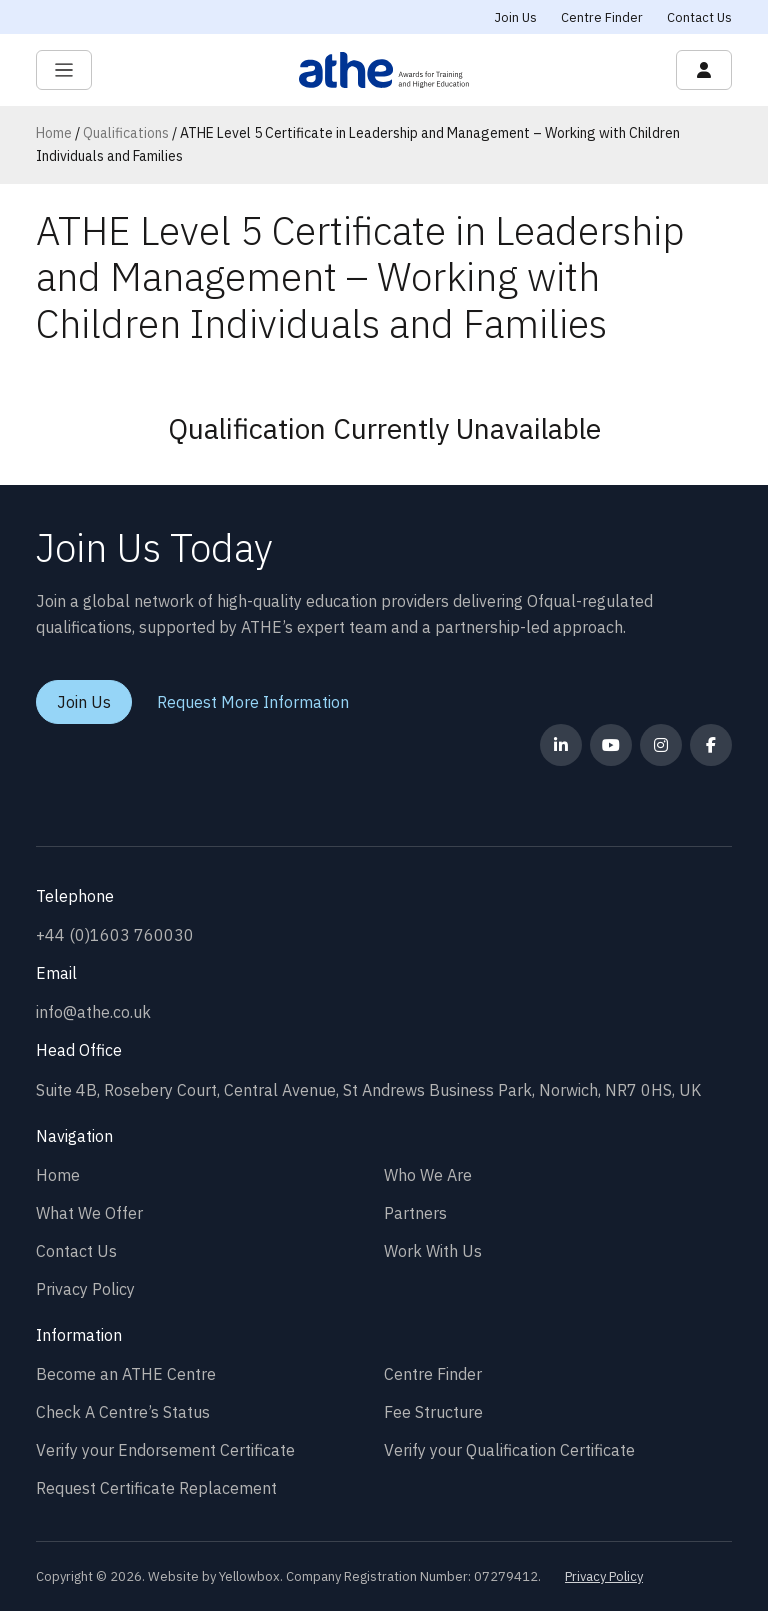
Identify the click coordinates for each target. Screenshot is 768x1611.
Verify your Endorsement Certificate (165, 1450)
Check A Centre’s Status (123, 1412)
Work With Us (433, 1251)
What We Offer (89, 1213)
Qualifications (126, 133)
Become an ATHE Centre (126, 1374)
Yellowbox (249, 1576)
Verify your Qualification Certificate (509, 1450)
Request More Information (253, 702)
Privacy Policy (85, 1289)
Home (54, 133)
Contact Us (699, 17)
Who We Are (428, 1175)
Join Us (516, 17)
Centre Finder (602, 17)
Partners (415, 1213)
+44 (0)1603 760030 (115, 935)
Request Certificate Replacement (156, 1488)
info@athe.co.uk (93, 1012)
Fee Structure (433, 1412)
